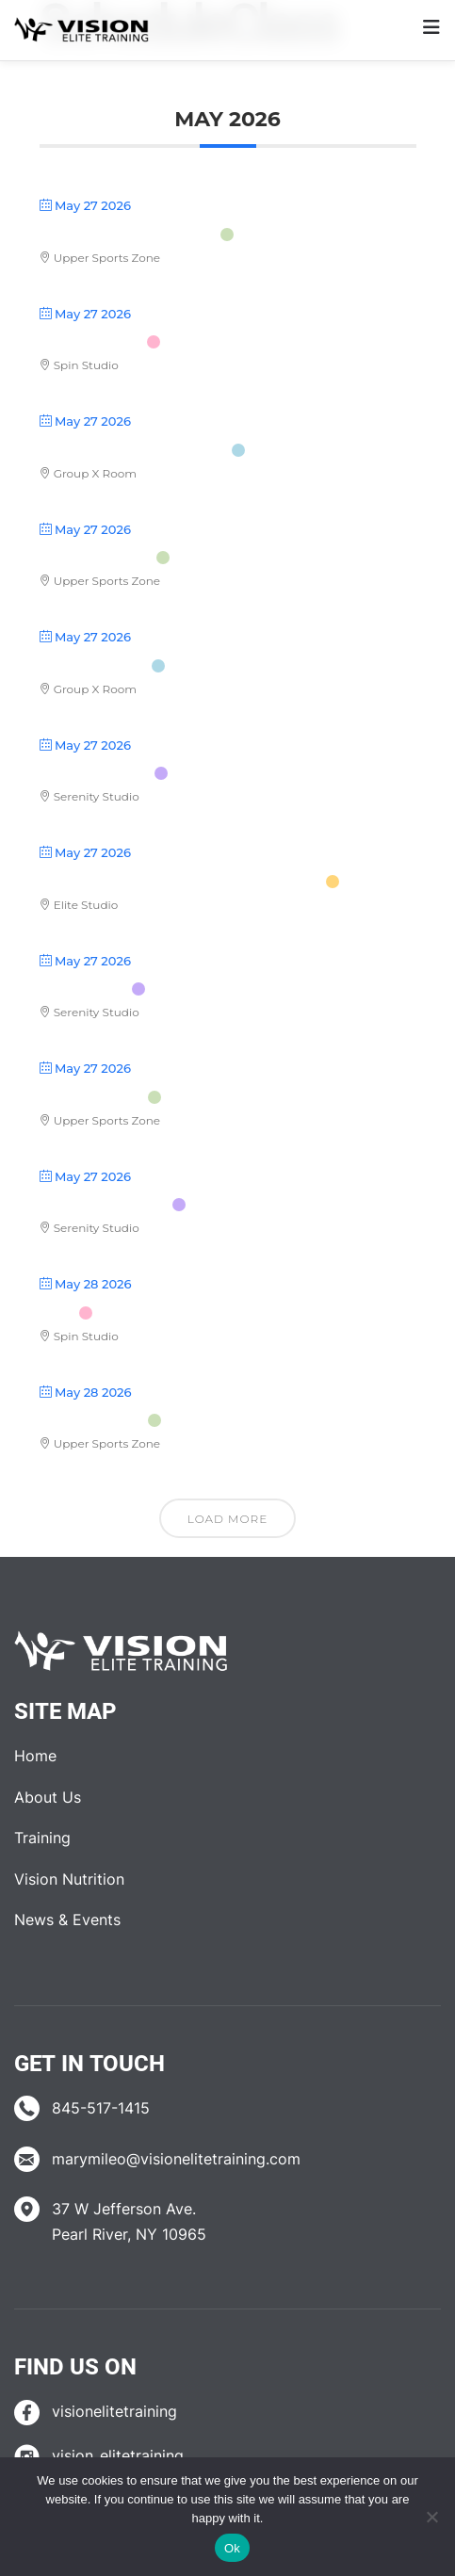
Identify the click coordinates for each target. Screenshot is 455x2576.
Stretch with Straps (128, 234)
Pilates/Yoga (95, 773)
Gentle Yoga (91, 1420)
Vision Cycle (91, 341)
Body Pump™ (91, 1097)
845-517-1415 (101, 2108)
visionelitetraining (114, 2412)
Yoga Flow (83, 989)
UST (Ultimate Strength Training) (180, 881)
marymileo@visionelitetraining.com (176, 2159)
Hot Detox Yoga (104, 1204)
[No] (431, 2516)
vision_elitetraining (118, 2455)
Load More (227, 1519)
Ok (232, 2548)
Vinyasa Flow (96, 557)
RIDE (57, 1313)
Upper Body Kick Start (133, 450)
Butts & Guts (93, 665)
